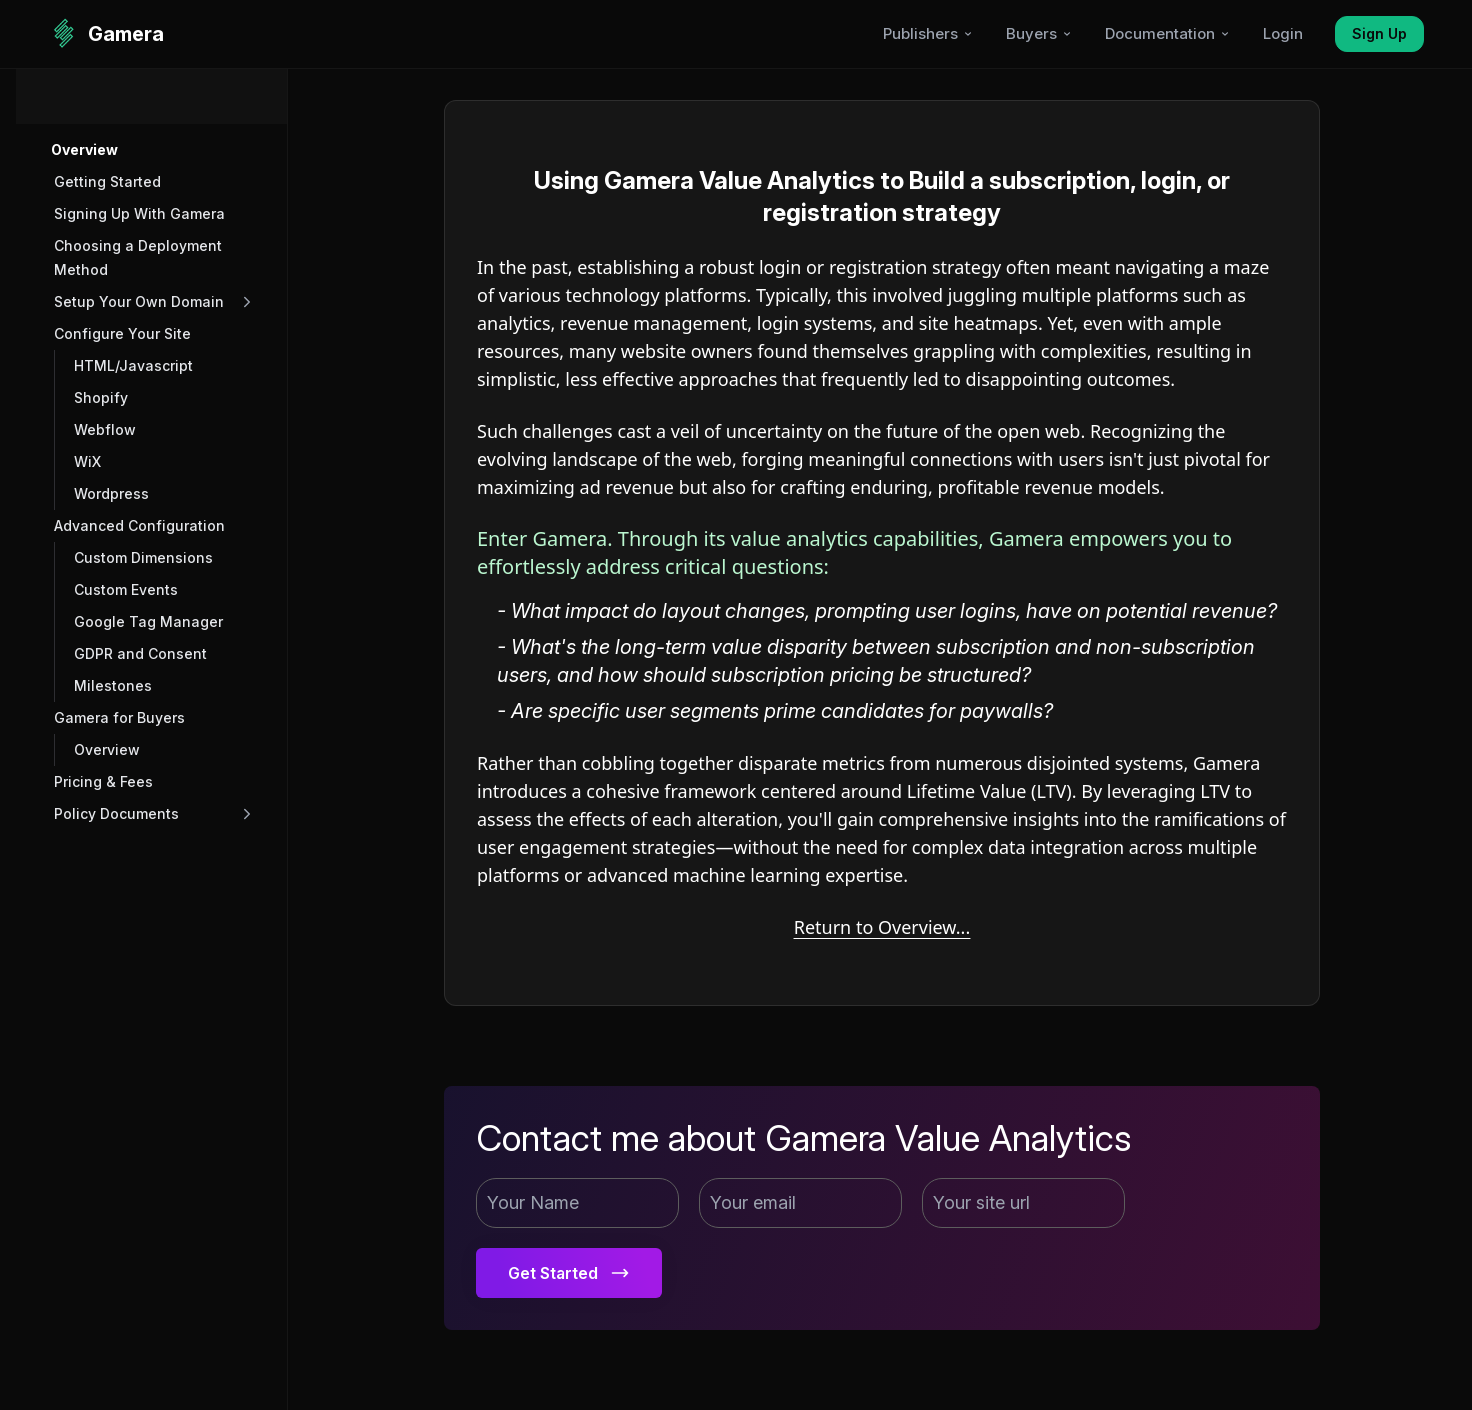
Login (1283, 33)
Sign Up (1379, 33)
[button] (153, 150)
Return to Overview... (882, 927)
